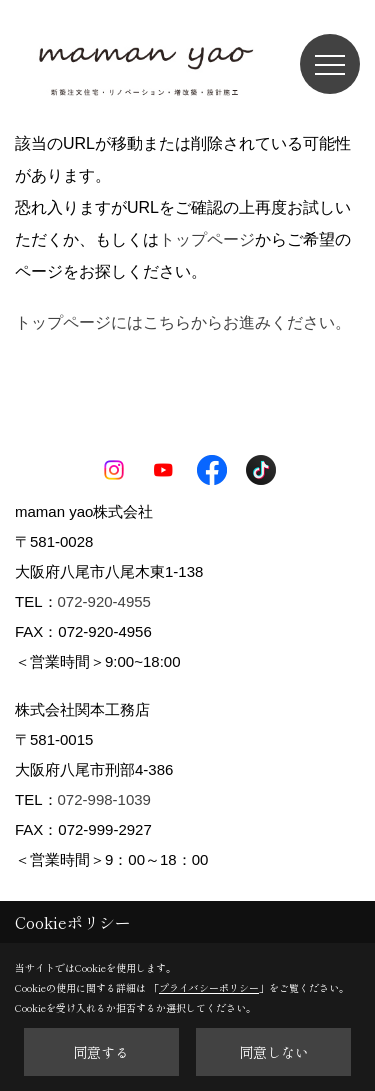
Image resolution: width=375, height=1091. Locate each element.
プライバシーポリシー (209, 987)
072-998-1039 (104, 799)
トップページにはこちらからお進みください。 (183, 322)
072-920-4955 (104, 601)
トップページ (207, 239)
